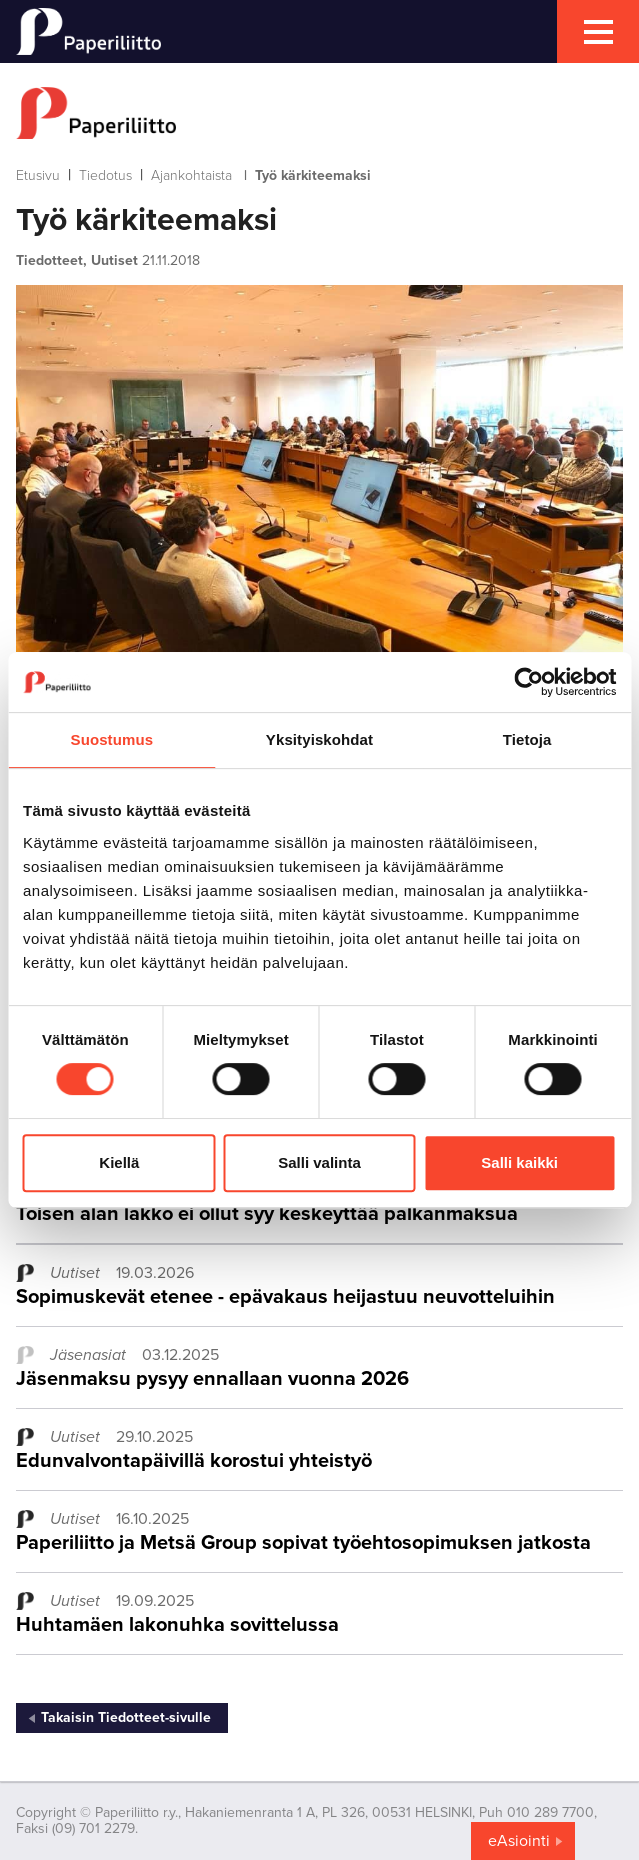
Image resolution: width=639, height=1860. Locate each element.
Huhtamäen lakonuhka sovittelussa (177, 1625)
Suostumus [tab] (112, 739)
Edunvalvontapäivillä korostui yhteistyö (194, 1461)
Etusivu (38, 175)
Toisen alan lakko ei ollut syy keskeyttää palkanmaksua (267, 1214)
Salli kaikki (519, 1162)
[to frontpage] (319, 113)
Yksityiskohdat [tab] (319, 739)
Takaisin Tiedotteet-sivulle (126, 1717)
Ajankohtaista (191, 175)
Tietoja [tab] (527, 739)
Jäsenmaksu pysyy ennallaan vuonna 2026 (212, 1379)
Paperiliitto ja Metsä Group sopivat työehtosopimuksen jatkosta (303, 1543)
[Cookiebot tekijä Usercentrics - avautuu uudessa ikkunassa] (528, 682)
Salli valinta (319, 1162)
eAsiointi (519, 1841)
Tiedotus (105, 175)
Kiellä (119, 1162)
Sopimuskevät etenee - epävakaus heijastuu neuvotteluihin (285, 1297)
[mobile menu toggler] (598, 31)
